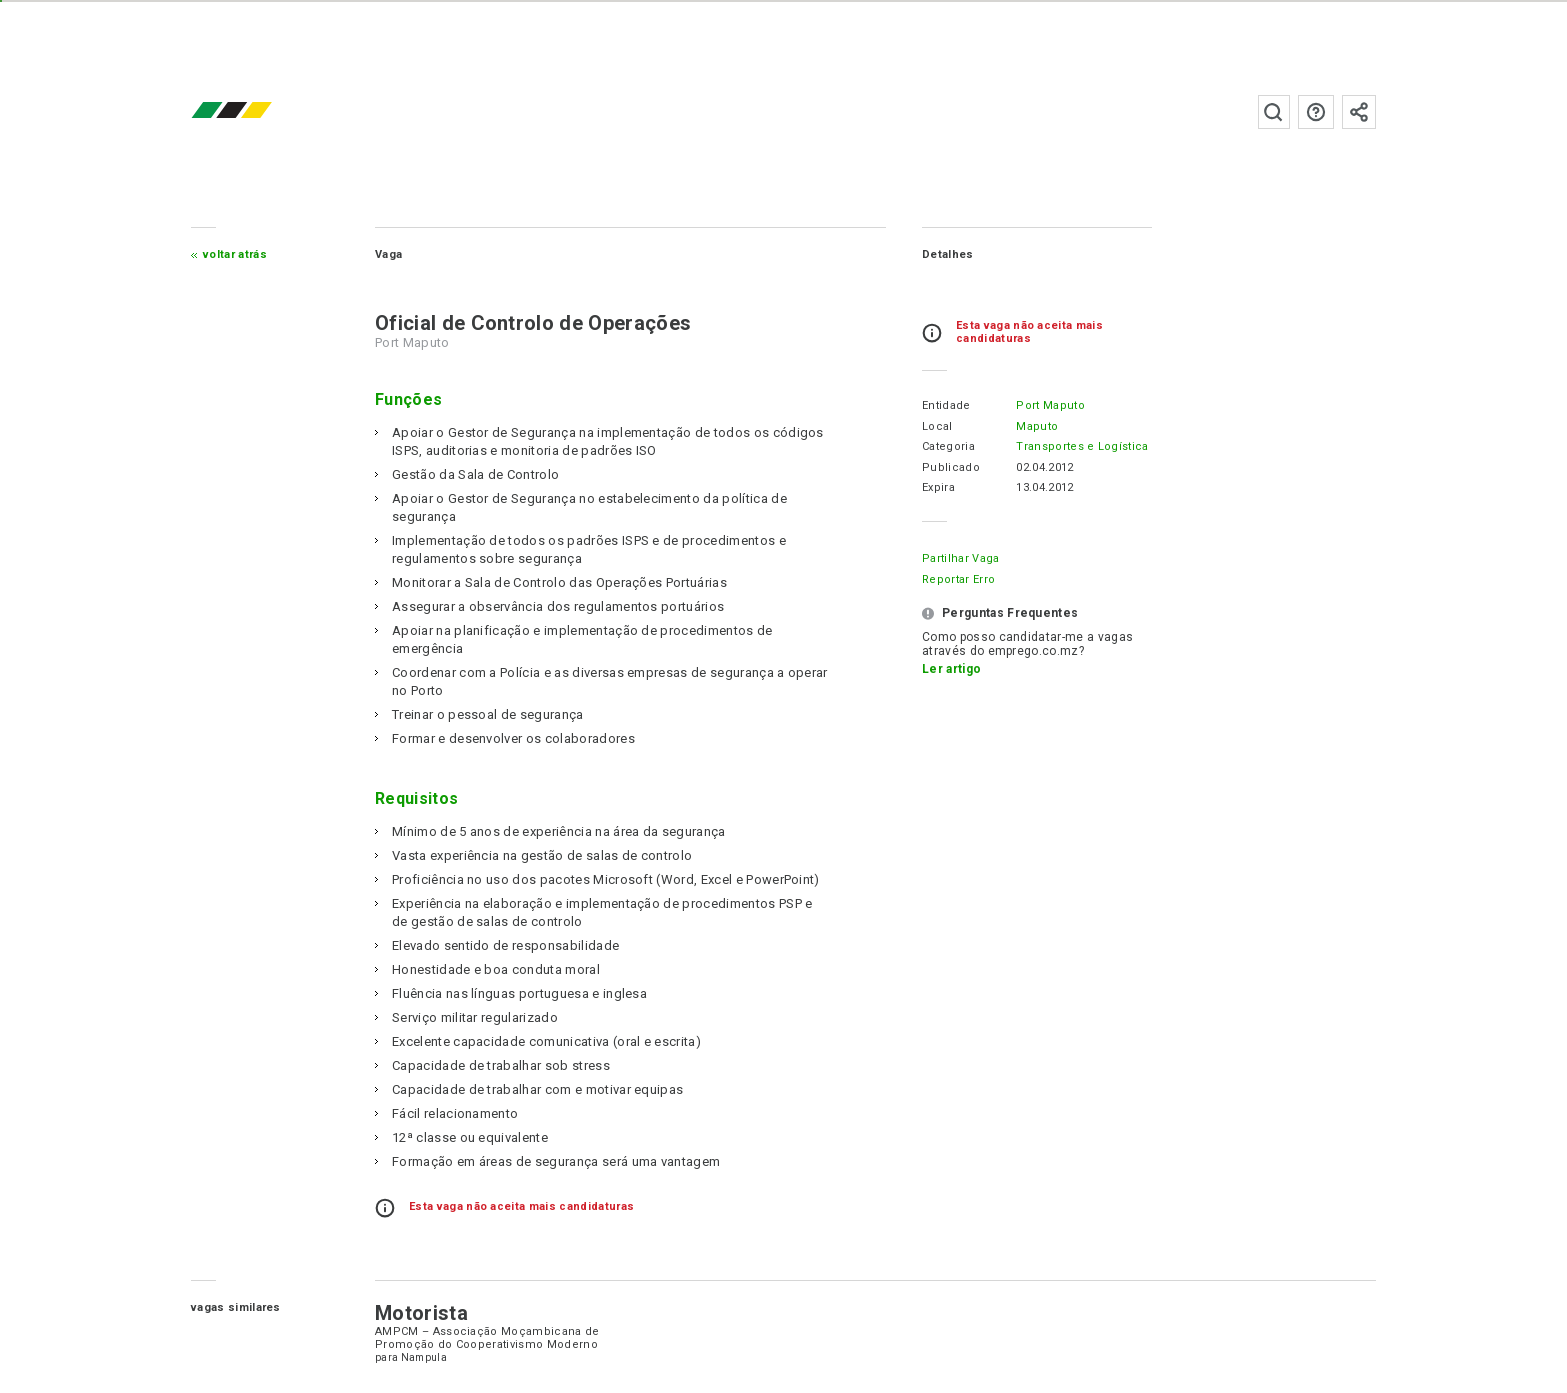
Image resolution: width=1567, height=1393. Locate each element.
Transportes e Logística (1082, 446)
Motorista (421, 1313)
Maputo (1037, 426)
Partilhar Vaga (960, 558)
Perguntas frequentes (1316, 112)
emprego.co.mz (261, 111)
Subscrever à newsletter (1359, 112)
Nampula (424, 1357)
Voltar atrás (235, 254)
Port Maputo (1050, 405)
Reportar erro (958, 579)
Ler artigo (951, 669)
